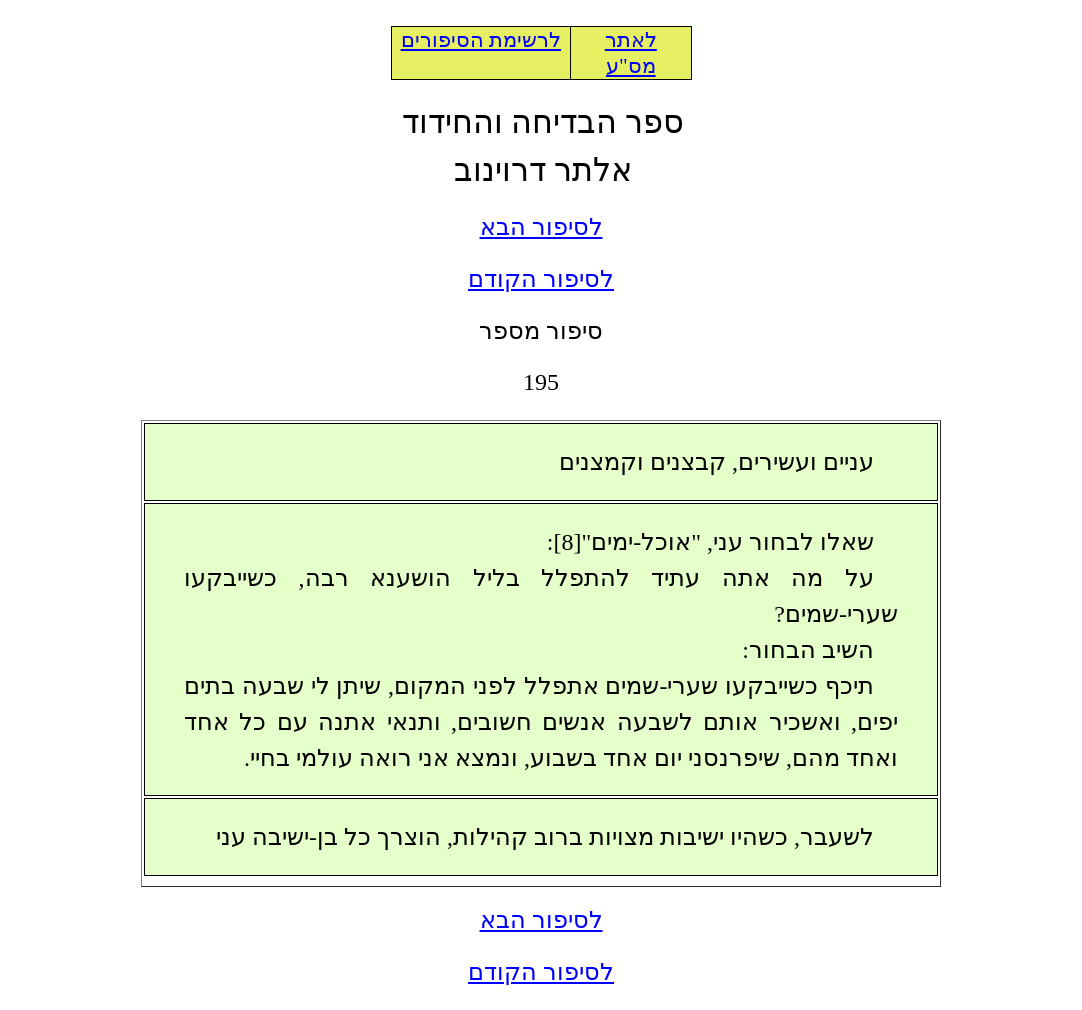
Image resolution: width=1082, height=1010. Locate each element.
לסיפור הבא (541, 227)
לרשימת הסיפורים (481, 40)
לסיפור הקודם (541, 279)
